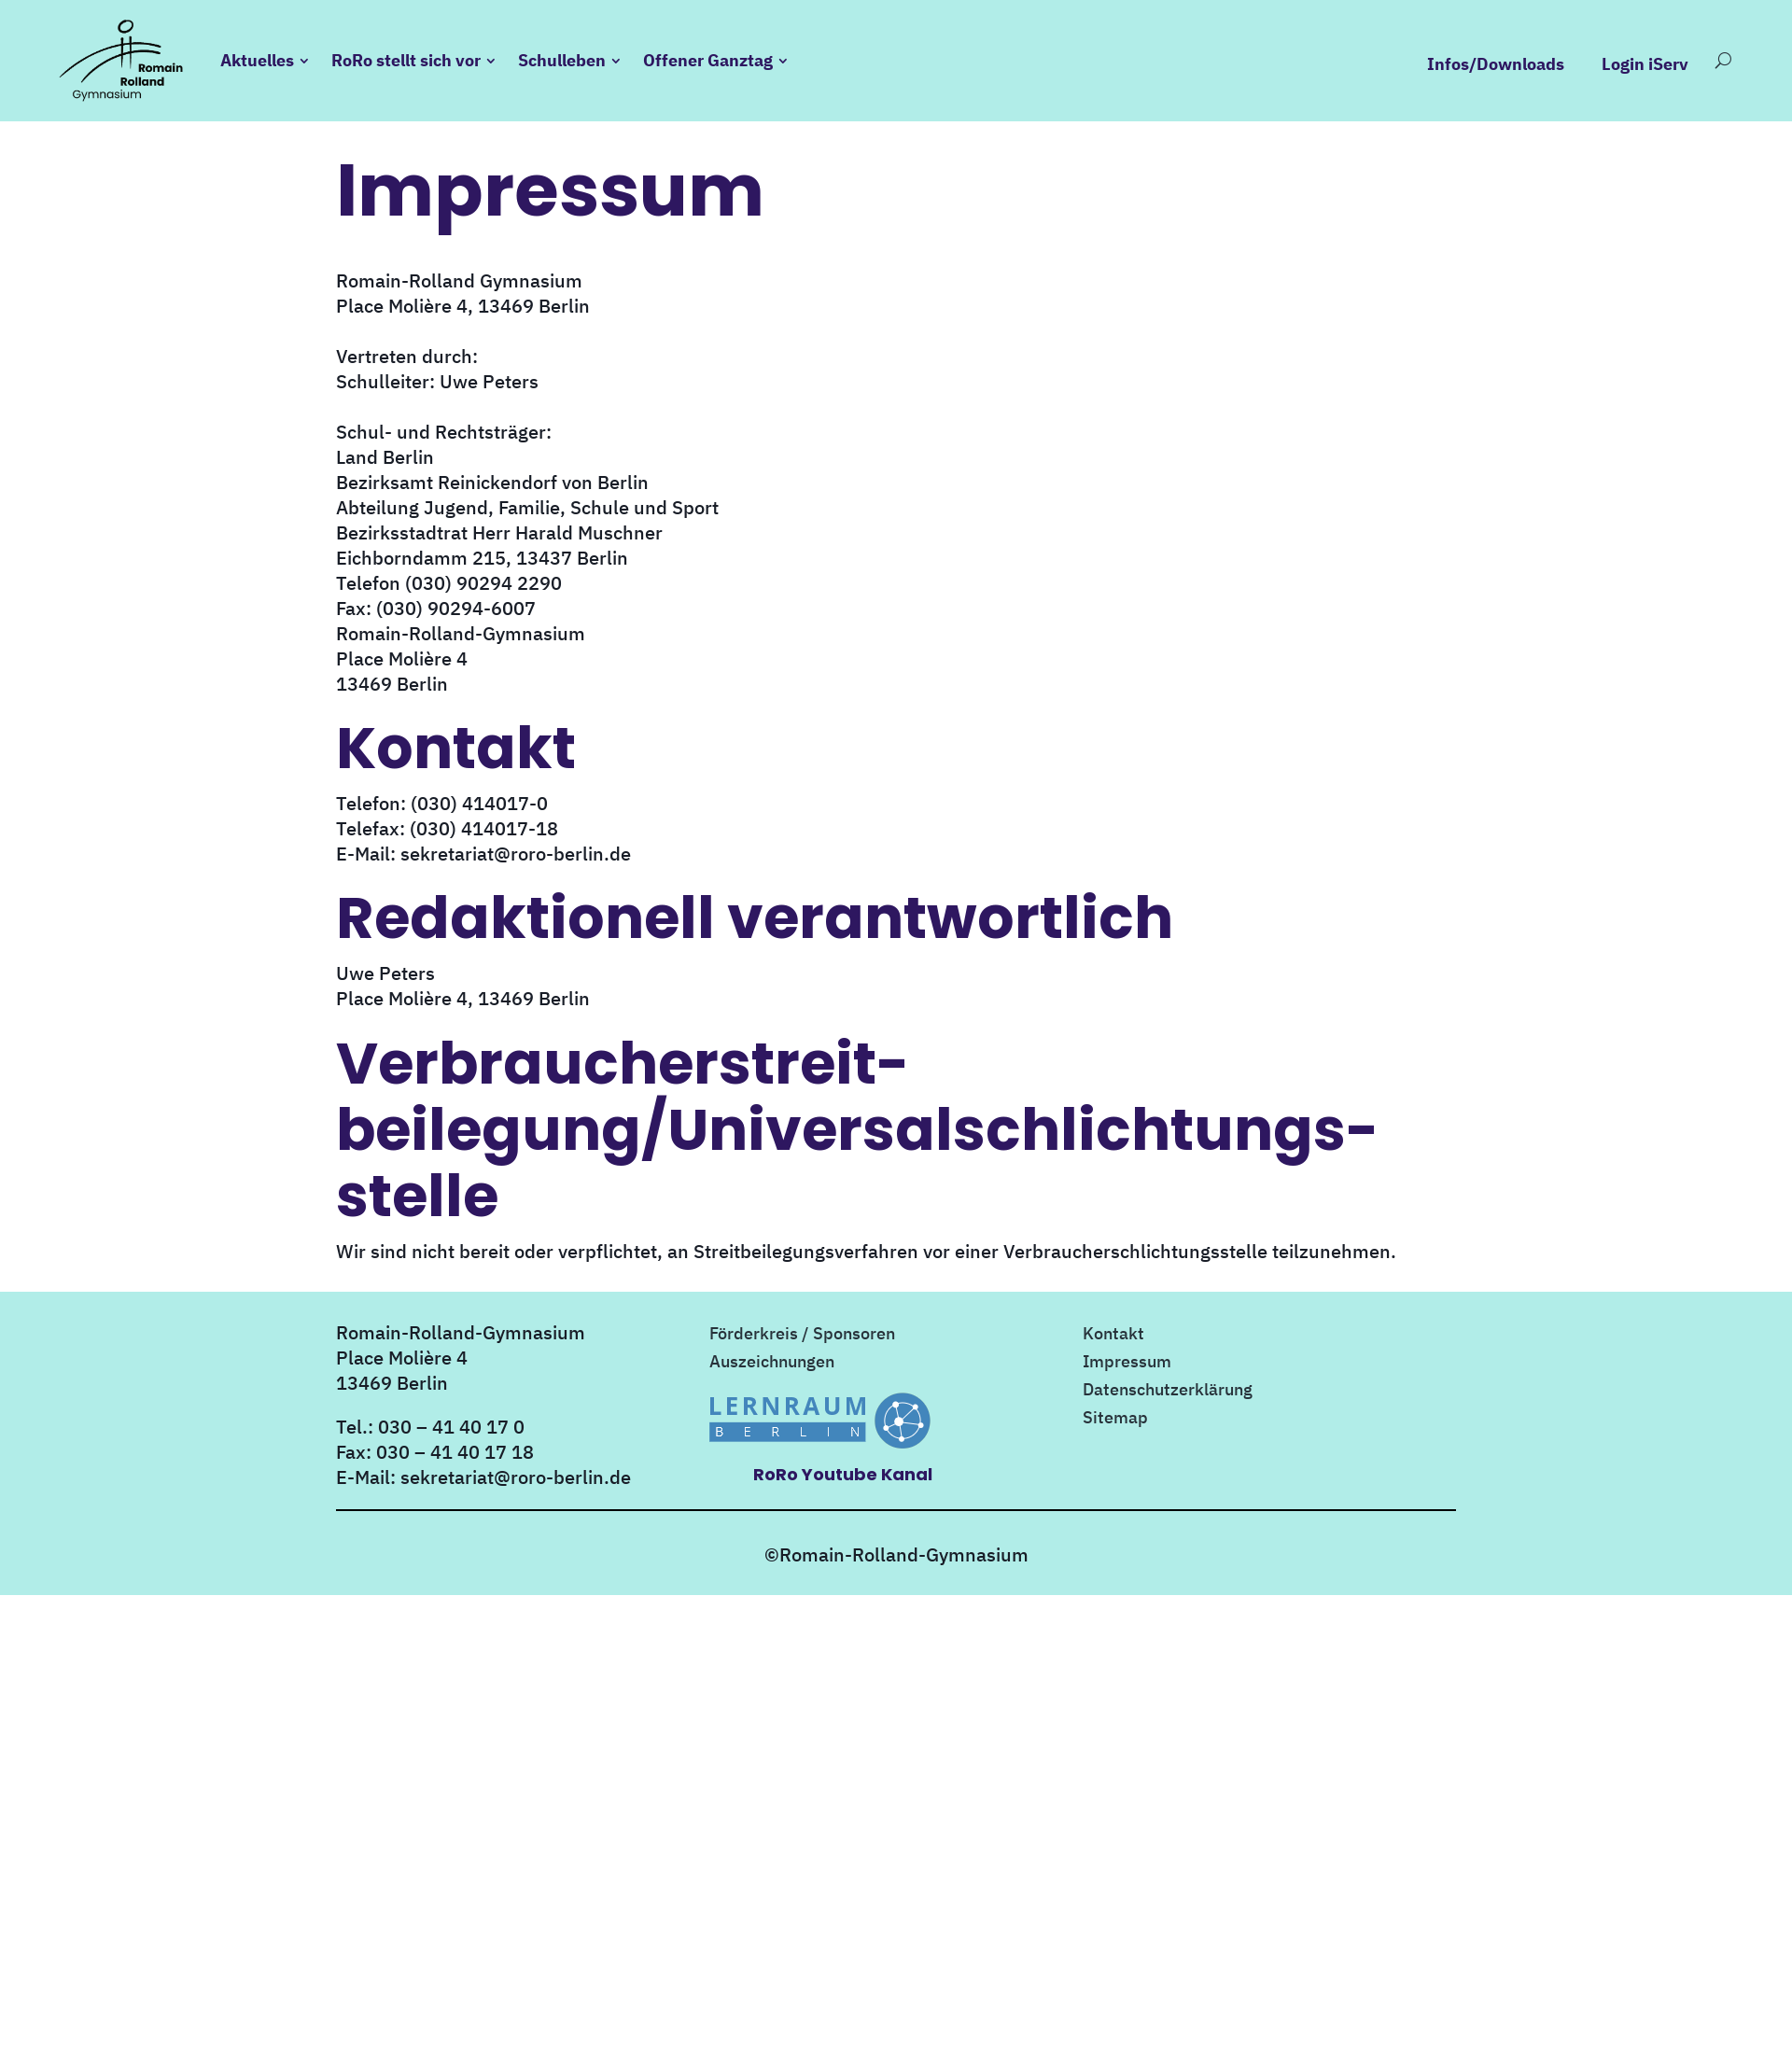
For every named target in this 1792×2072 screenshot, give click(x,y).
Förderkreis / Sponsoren (802, 1335)
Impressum (1127, 1363)
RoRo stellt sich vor (406, 60)
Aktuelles (257, 60)
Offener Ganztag (708, 60)
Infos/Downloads (1495, 64)
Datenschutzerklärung (1168, 1391)
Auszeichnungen (771, 1363)
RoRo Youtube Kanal (842, 1474)
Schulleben (562, 60)
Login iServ (1645, 64)
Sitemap (1115, 1419)
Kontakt (1113, 1335)
